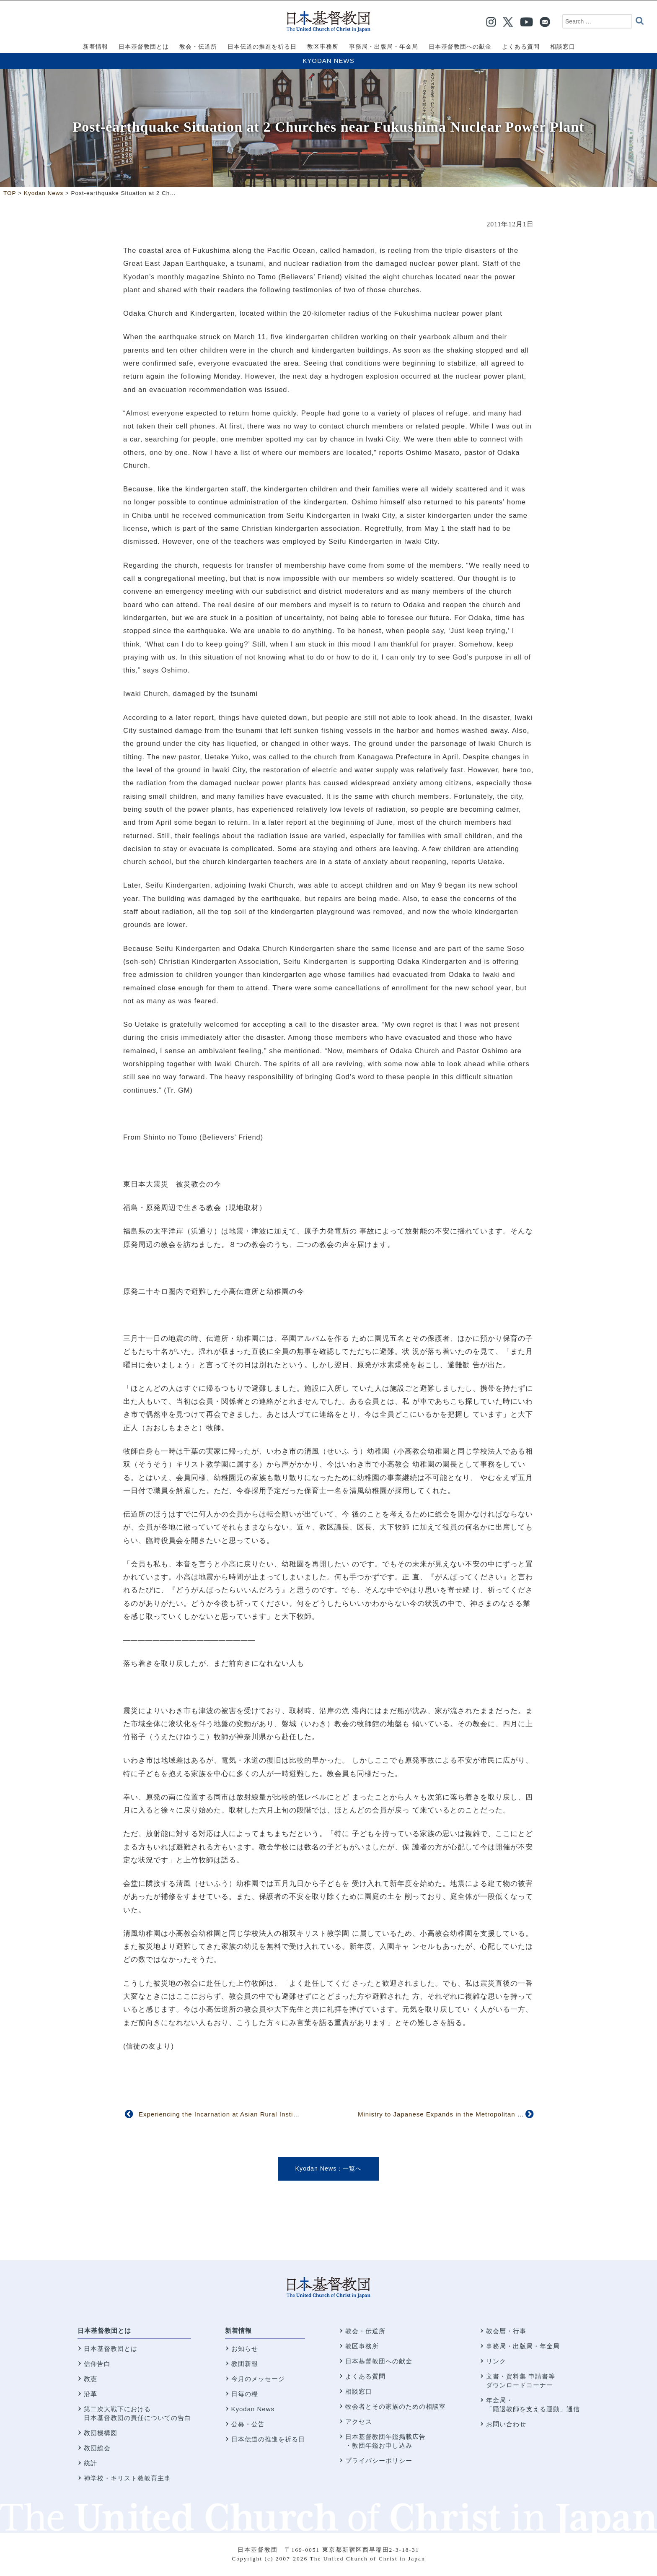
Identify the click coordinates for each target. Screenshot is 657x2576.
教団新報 (244, 2363)
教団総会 (97, 2447)
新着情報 (238, 2330)
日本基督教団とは (104, 2330)
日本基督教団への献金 (378, 2361)
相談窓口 (358, 2391)
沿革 (90, 2393)
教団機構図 (100, 2432)
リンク (496, 2361)
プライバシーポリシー (378, 2460)
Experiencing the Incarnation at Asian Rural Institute (222, 2114)
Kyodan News (328, 60)
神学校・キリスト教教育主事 (127, 2478)
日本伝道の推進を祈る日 (268, 2439)
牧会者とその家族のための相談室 (395, 2406)
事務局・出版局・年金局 (523, 2346)
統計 (90, 2463)
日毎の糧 (244, 2393)
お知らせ (244, 2348)
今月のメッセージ (258, 2378)
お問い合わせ (506, 2424)
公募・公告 (248, 2424)
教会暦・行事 (506, 2330)
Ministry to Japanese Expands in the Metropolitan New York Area (461, 2114)
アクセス (358, 2421)
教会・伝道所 (365, 2330)
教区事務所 (362, 2346)
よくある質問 (365, 2376)
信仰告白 (97, 2363)
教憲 (90, 2378)
